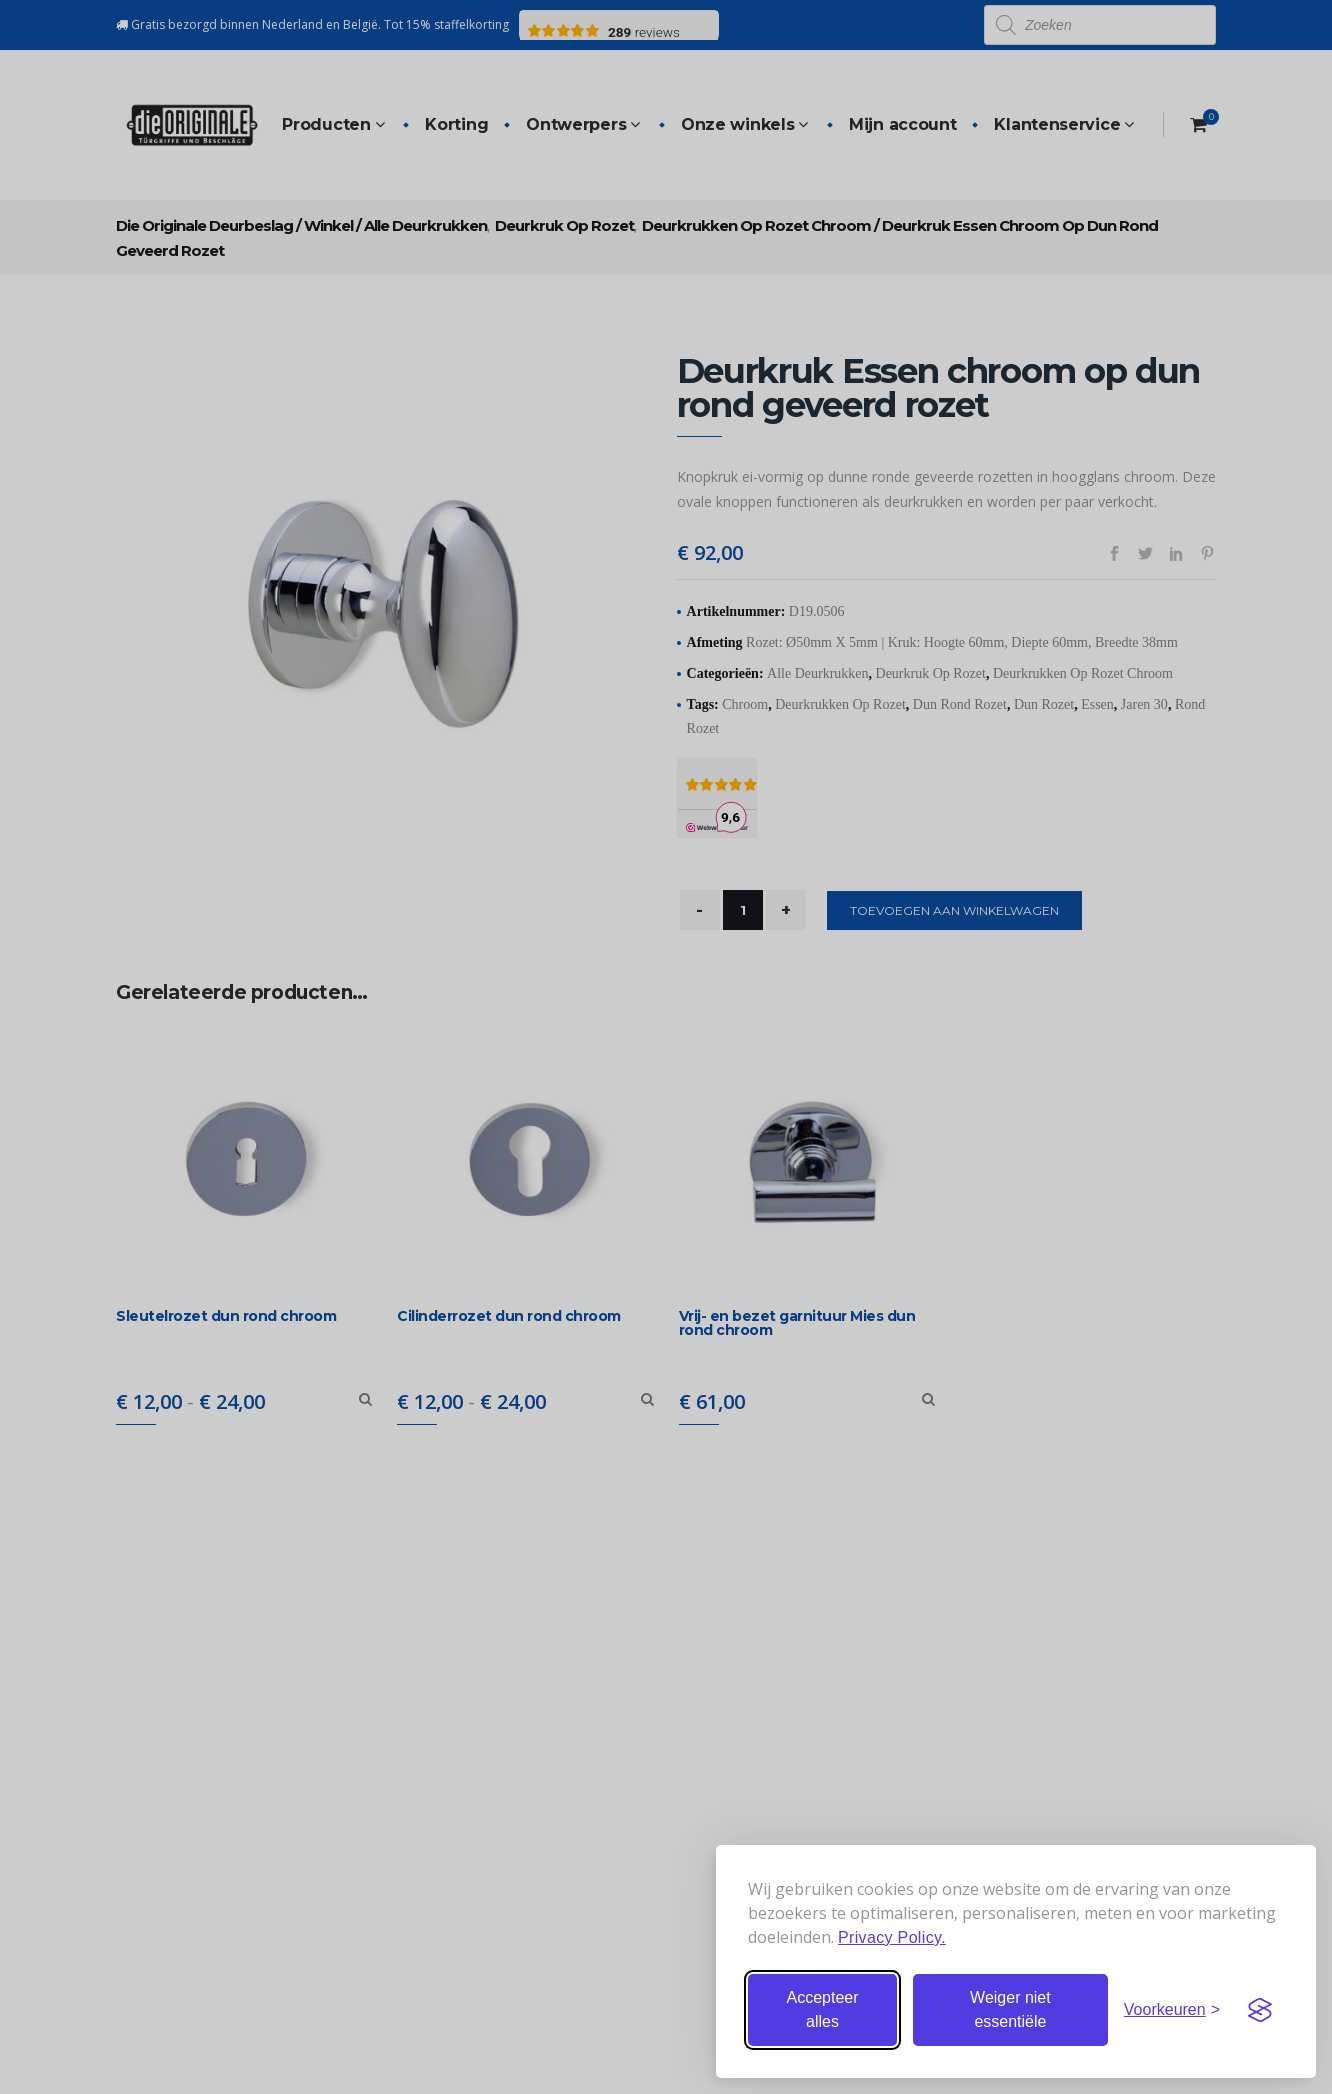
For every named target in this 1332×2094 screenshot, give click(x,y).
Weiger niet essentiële (1010, 2009)
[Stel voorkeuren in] (1172, 2010)
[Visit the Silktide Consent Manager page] (1260, 2010)
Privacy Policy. (892, 1937)
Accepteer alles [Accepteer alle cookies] (822, 2009)
